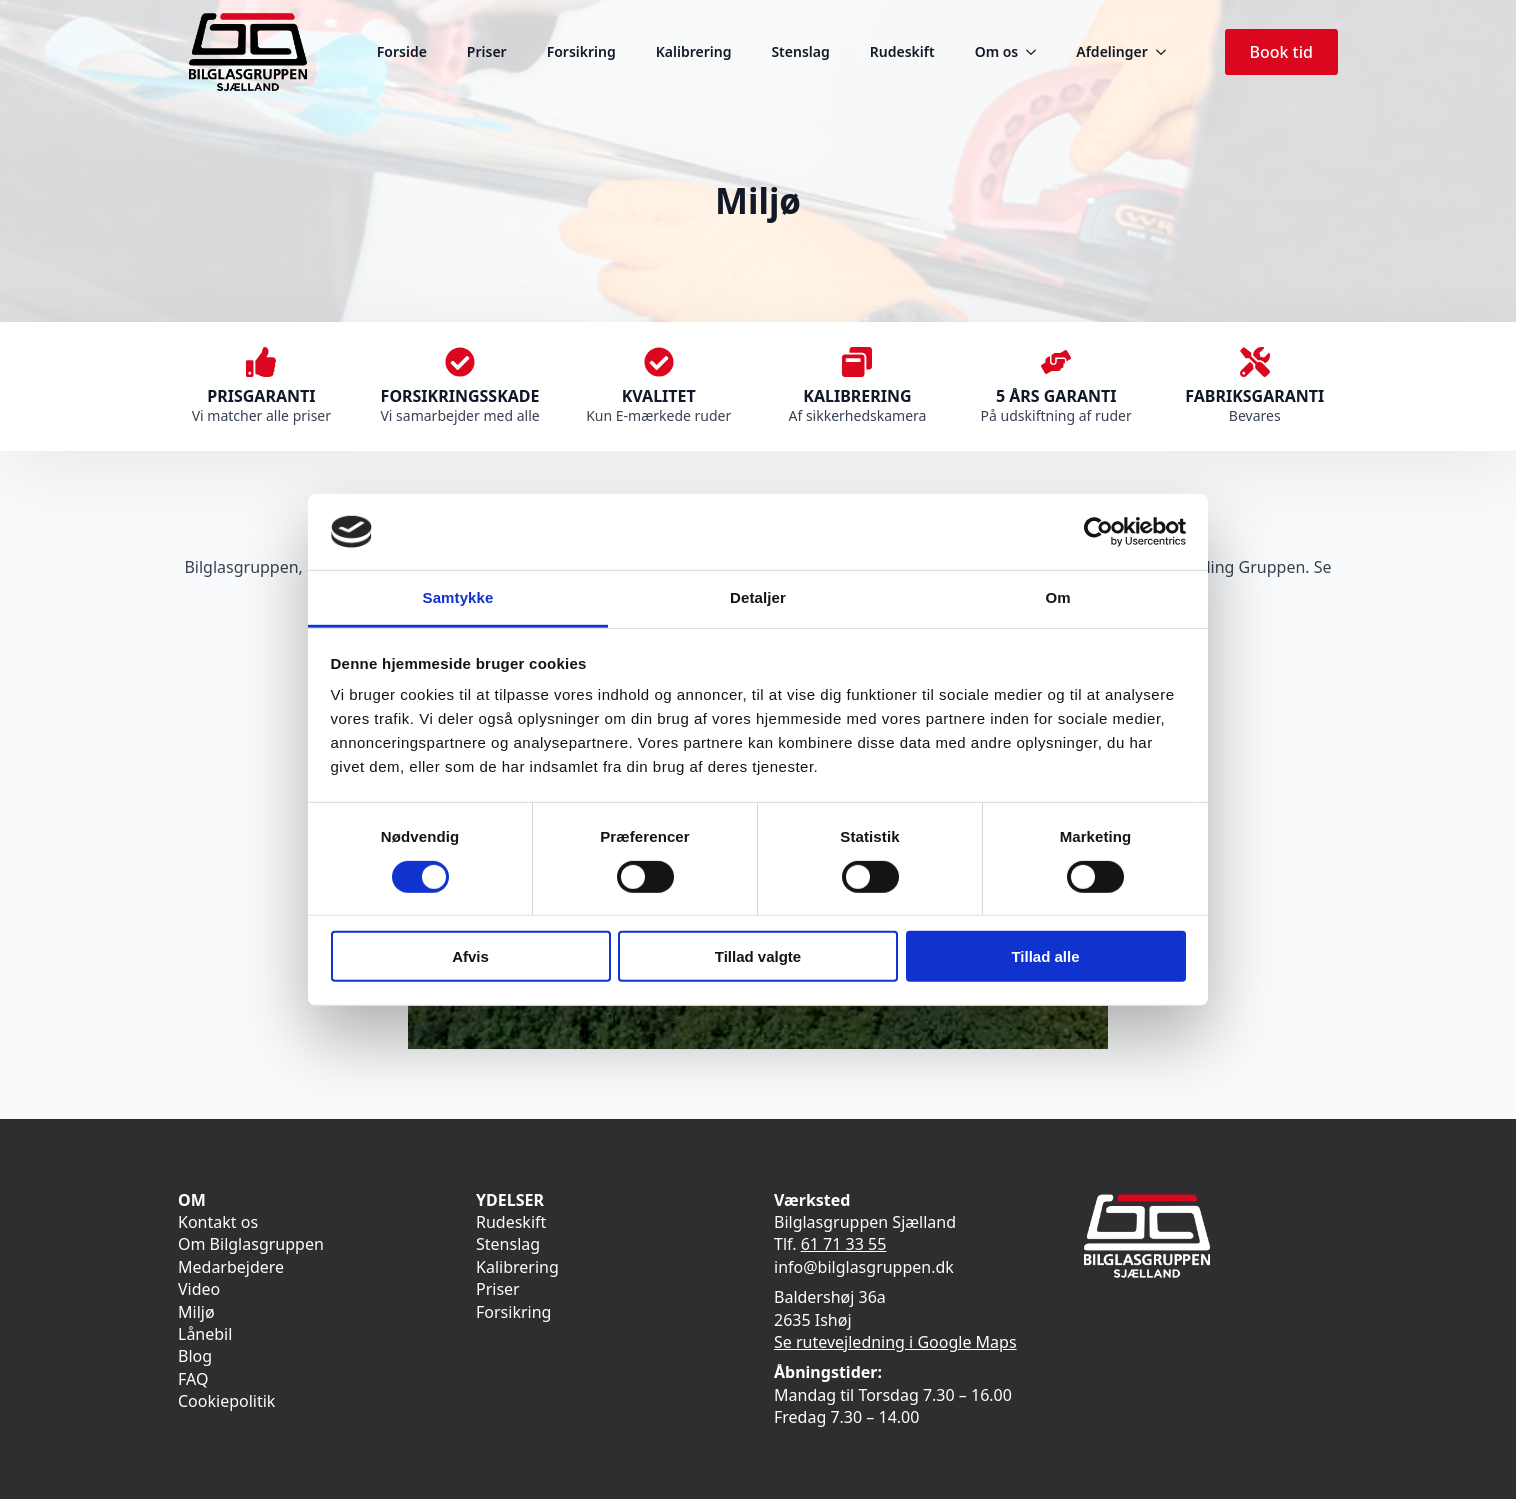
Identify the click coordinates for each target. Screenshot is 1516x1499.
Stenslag (800, 51)
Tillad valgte (758, 956)
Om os (997, 51)
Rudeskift (902, 51)
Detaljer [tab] (758, 597)
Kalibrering (694, 51)
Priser (487, 51)
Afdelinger (1111, 51)
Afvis (470, 956)
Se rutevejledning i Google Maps (895, 1342)
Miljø (196, 1312)
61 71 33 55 (844, 1244)
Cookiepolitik (226, 1401)
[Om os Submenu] (1037, 52)
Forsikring (581, 51)
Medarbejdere (231, 1267)
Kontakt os (218, 1222)
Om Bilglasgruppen (251, 1244)
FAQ (193, 1379)
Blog (195, 1356)
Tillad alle (1045, 956)
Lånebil (205, 1334)
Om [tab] (1057, 597)
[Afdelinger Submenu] (1167, 52)
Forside (402, 51)
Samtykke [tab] (458, 597)
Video (199, 1289)
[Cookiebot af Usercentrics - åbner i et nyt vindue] (1098, 532)
